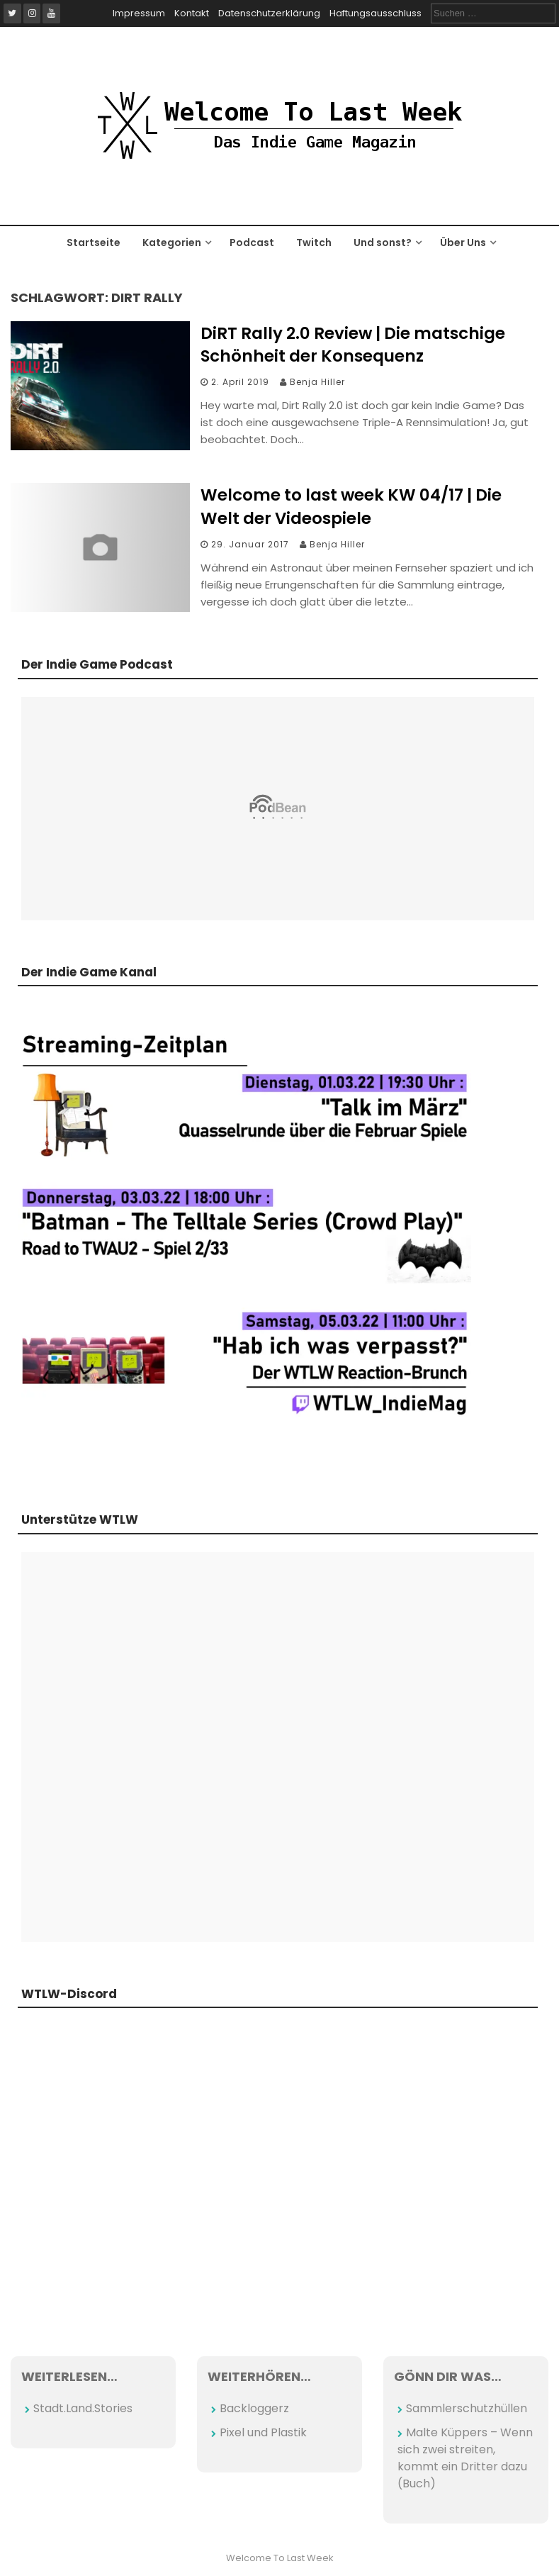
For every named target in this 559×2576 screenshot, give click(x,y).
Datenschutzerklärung (269, 13)
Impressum (139, 13)
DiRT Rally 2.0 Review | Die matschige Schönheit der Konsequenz (353, 344)
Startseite (93, 242)
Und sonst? (383, 242)
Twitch (314, 242)
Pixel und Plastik (263, 2432)
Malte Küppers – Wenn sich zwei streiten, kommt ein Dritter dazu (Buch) (465, 2458)
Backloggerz (254, 2408)
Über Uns (463, 242)
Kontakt (191, 13)
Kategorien (171, 242)
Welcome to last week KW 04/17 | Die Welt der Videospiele (351, 506)
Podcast (252, 242)
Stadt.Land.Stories (82, 2408)
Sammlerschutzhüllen (466, 2408)
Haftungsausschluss (375, 13)
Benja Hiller (317, 382)
